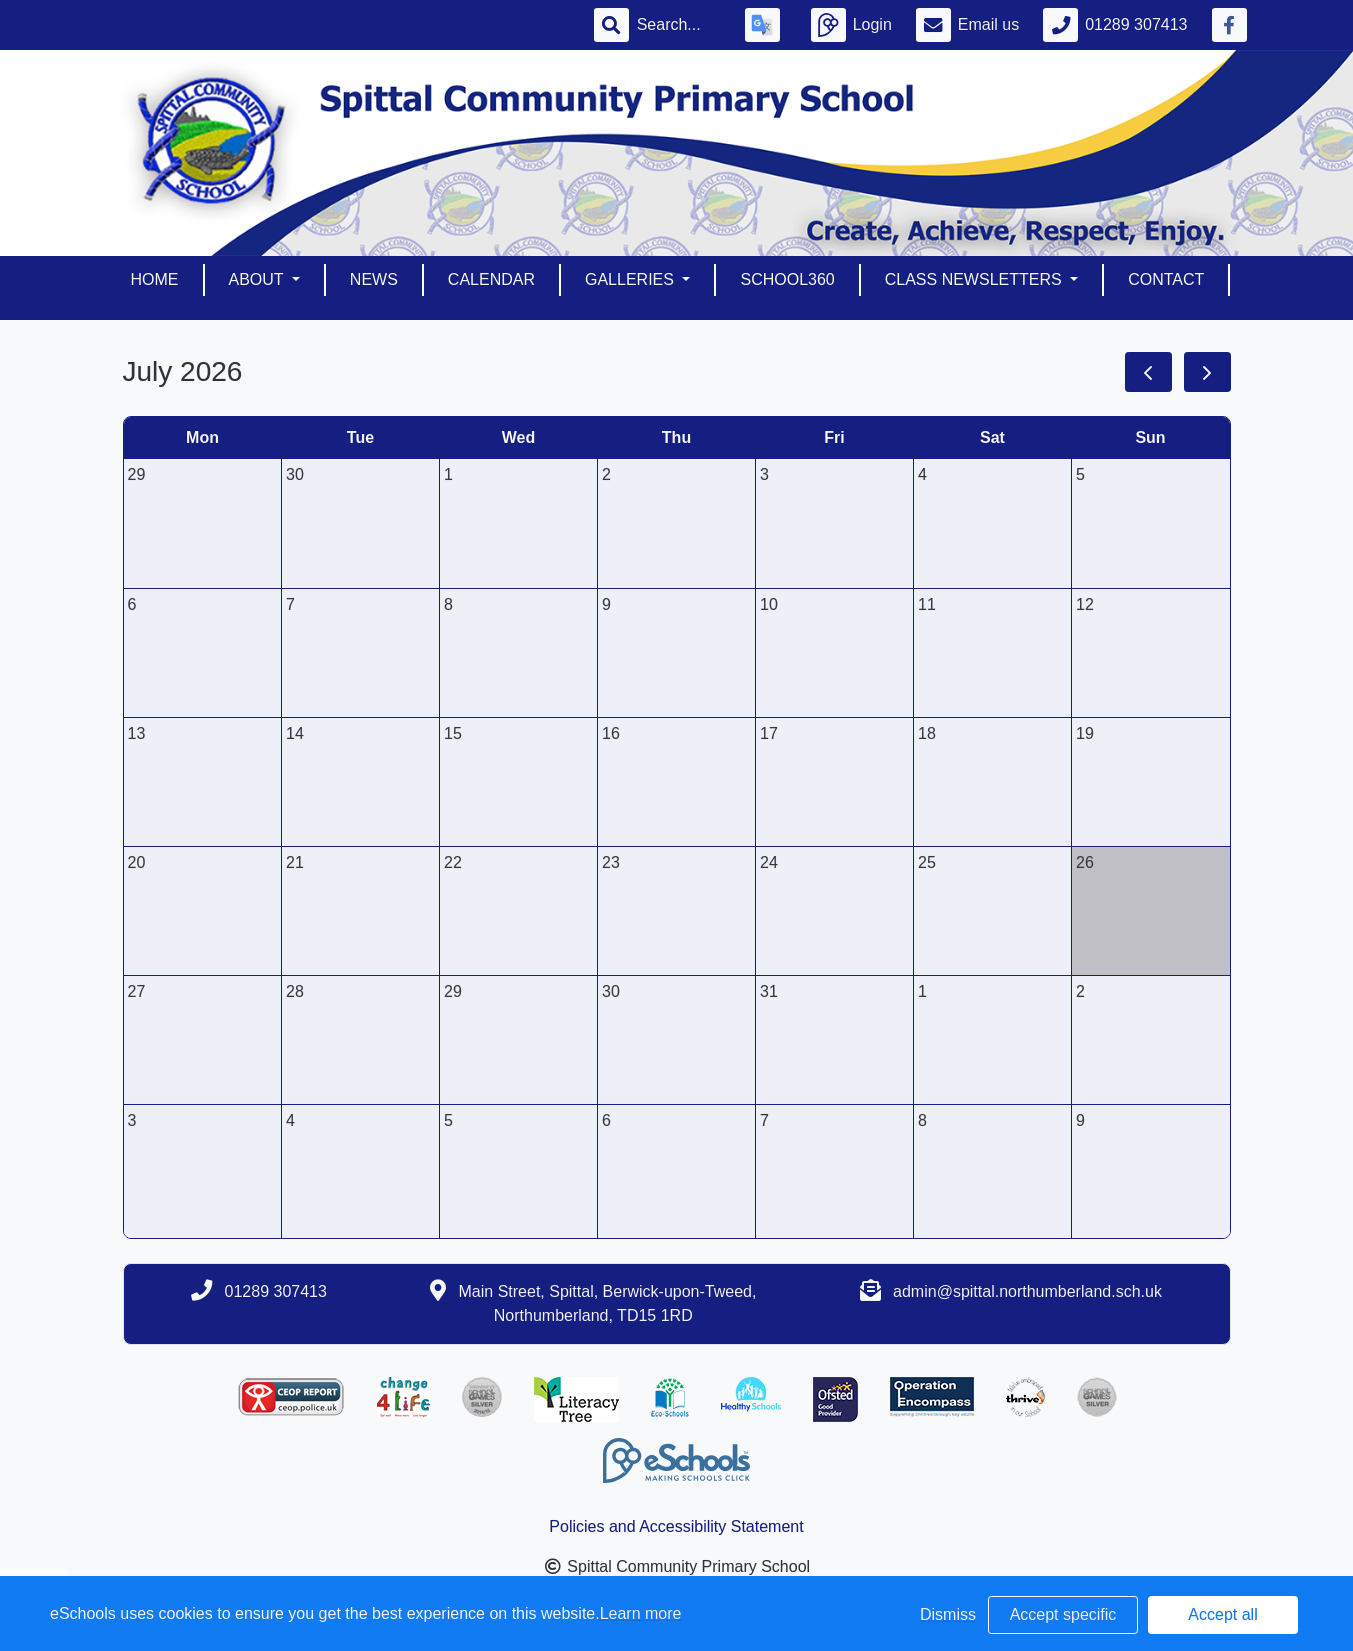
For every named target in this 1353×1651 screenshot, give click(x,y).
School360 (787, 279)
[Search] (679, 25)
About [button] (258, 279)
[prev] (1148, 372)
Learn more (641, 1613)
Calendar (491, 279)
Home (155, 279)
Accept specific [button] (1063, 1614)
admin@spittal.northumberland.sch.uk (1027, 1291)
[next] (1207, 372)
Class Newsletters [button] (975, 279)
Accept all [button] (1222, 1614)
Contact (1166, 279)
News (374, 279)
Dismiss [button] (948, 1614)
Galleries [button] (631, 279)
